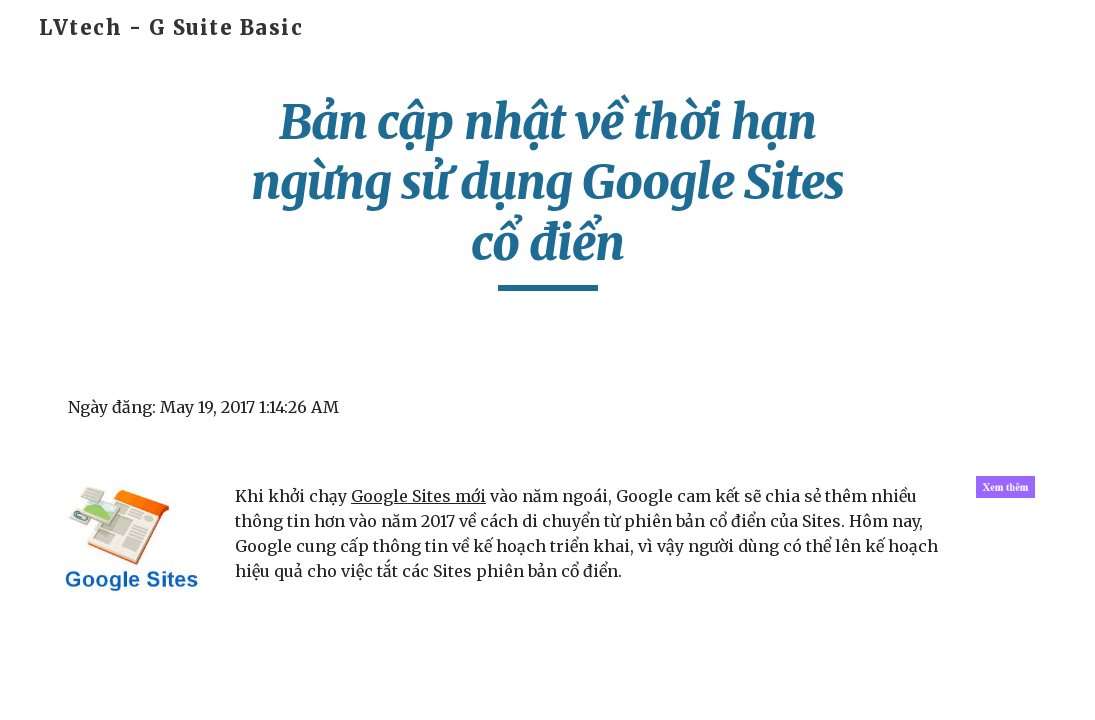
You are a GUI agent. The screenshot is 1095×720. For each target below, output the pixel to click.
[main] (547, 191)
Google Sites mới (418, 496)
